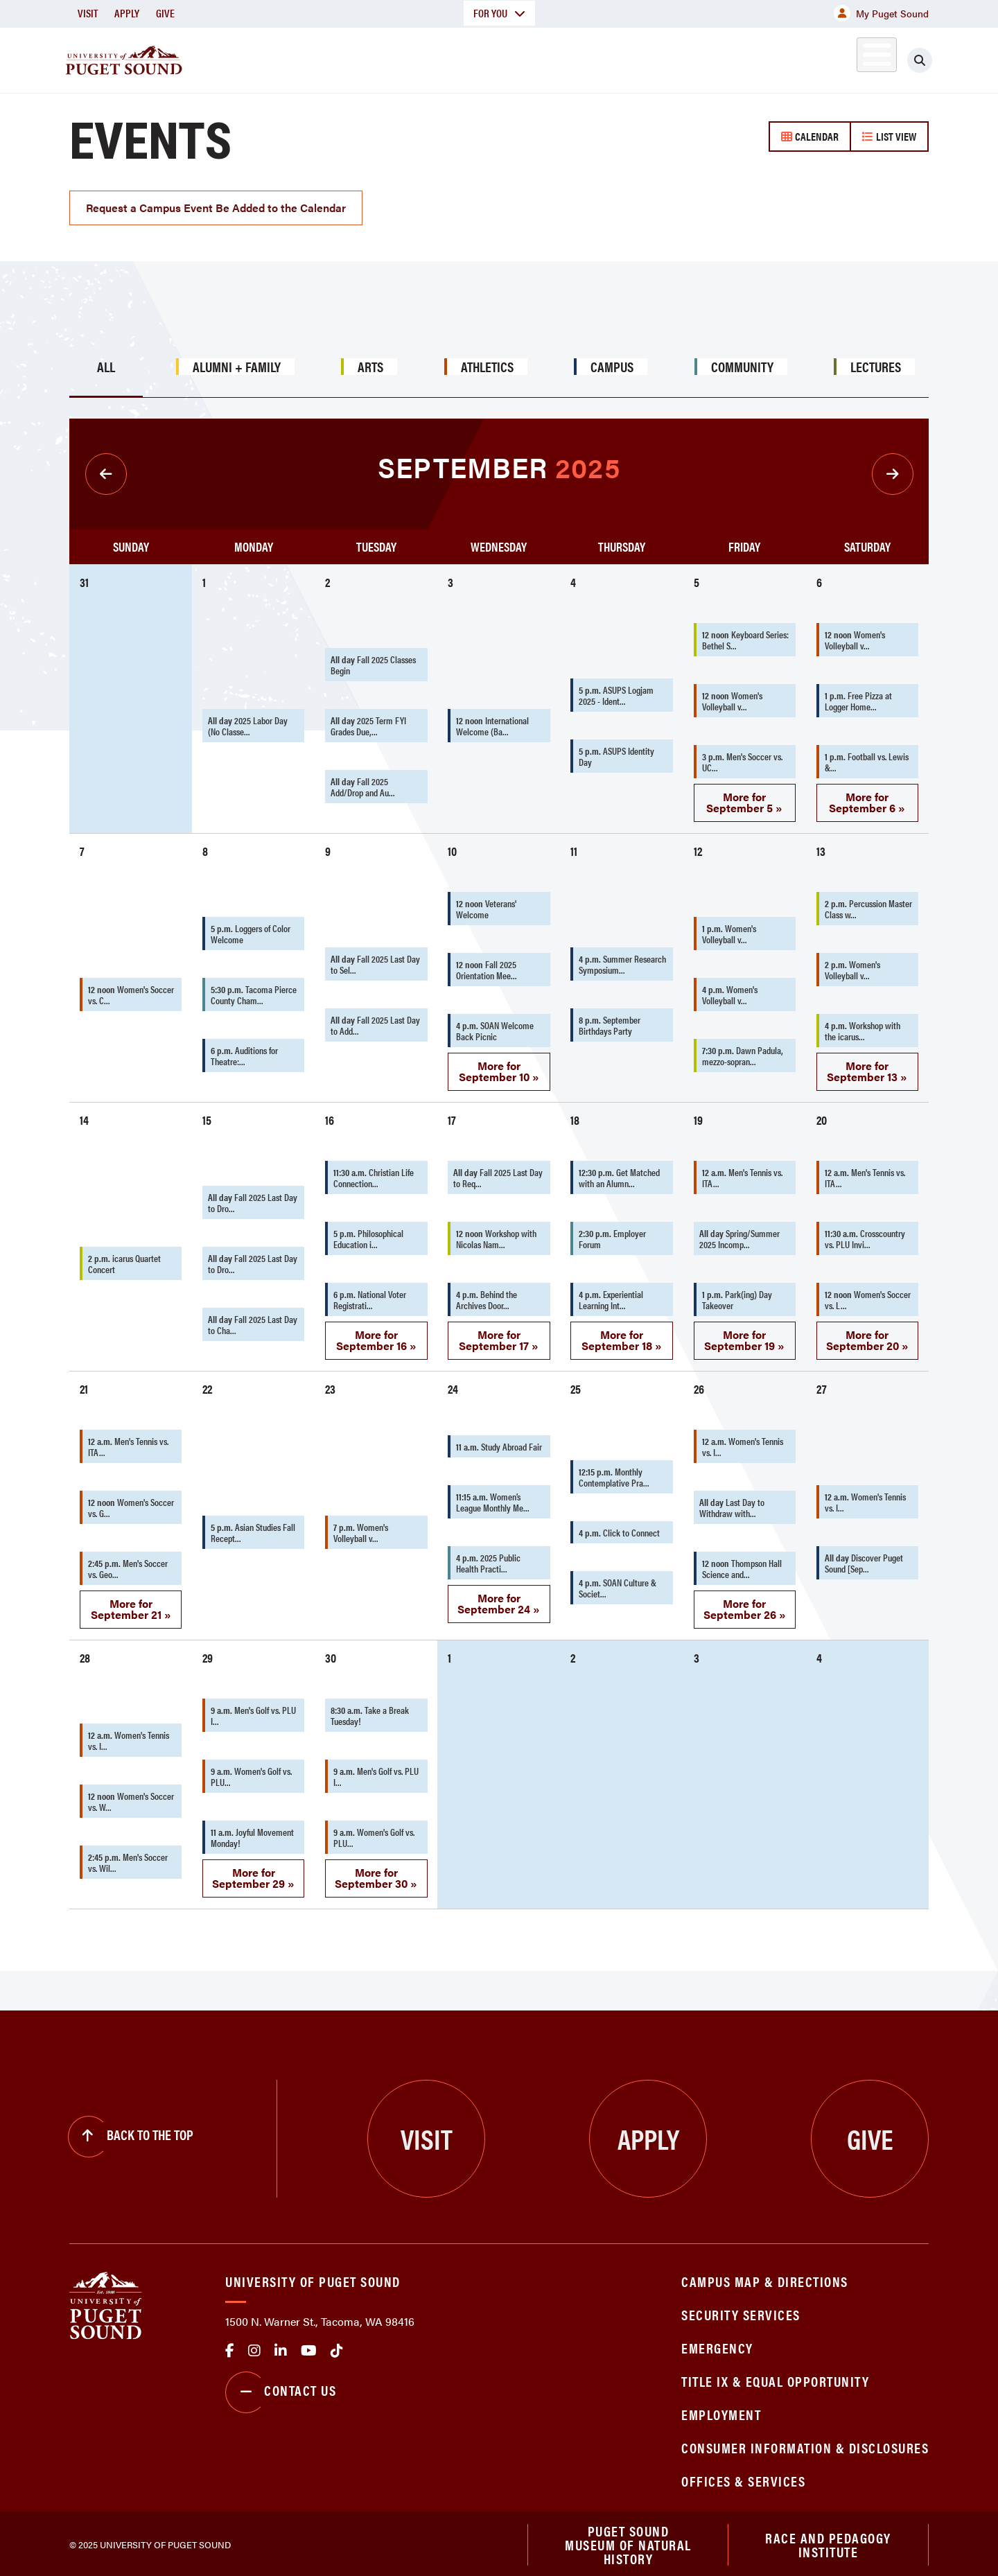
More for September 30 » (376, 1872)
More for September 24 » (498, 1597)
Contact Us (280, 2387)
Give (165, 13)
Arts (370, 361)
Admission (553, 58)
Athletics (768, 58)
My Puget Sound (881, 13)
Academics (449, 58)
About (357, 58)
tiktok (337, 2345)
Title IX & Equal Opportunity (775, 2375)
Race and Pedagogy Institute (828, 2540)
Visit (88, 13)
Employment (721, 2409)
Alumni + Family (237, 361)
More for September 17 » (499, 1334)
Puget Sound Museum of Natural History (628, 2540)
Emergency (717, 2342)
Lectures (875, 361)
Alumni (842, 58)
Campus (611, 361)
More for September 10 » (499, 1065)
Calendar (810, 136)
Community (742, 361)
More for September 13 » (867, 1065)
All (106, 361)
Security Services (740, 2309)
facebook (229, 2345)
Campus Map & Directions (764, 2276)
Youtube (309, 2345)
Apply (126, 13)
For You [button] (499, 13)
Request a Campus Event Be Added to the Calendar (216, 202)
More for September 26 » (744, 1603)
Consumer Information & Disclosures (805, 2442)
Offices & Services (743, 2475)
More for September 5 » (744, 796)
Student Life (662, 58)
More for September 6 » (867, 796)
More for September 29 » (253, 1872)
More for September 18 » (621, 1334)
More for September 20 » (867, 1334)
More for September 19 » (744, 1334)
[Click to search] (919, 60)
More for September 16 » (376, 1334)
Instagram (254, 2345)
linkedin (280, 2345)
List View (889, 136)
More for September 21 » (131, 1603)
